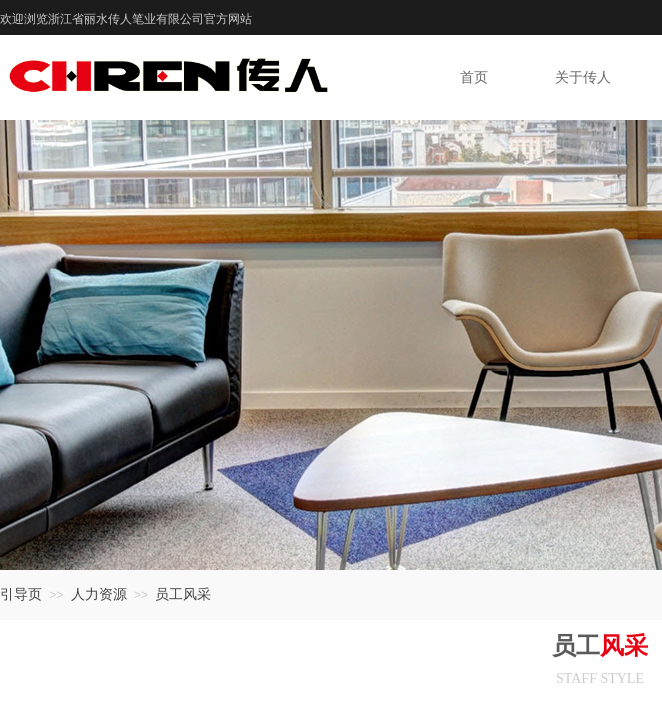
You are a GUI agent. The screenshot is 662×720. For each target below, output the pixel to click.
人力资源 (99, 594)
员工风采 (183, 594)
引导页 (21, 594)
